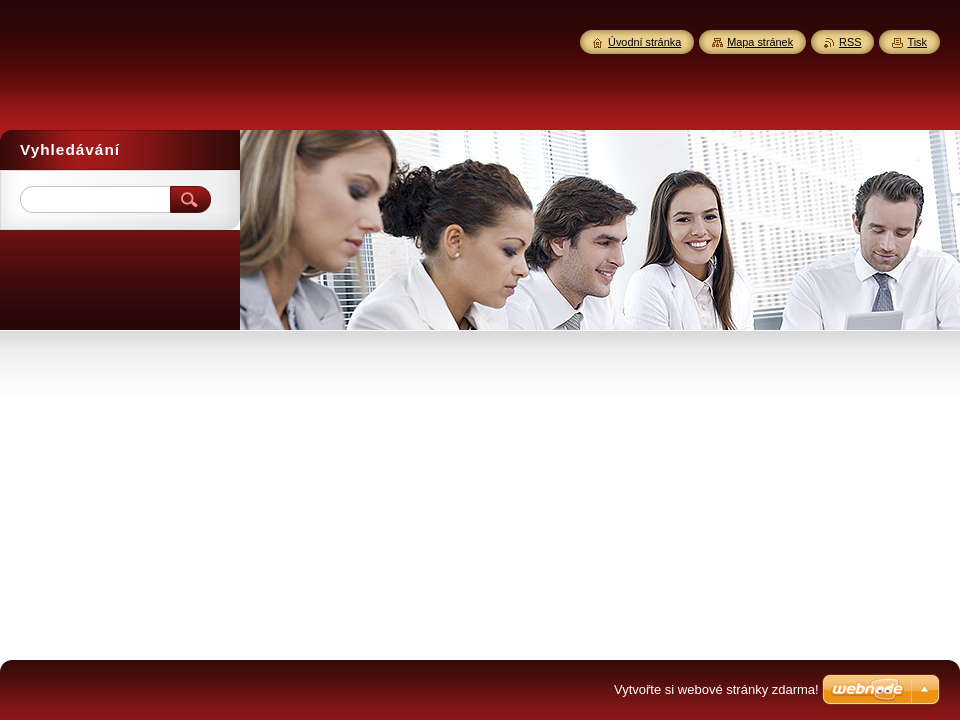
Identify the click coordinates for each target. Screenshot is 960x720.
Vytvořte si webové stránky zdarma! (716, 689)
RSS (850, 42)
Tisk (917, 42)
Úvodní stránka (644, 42)
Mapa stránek (760, 42)
